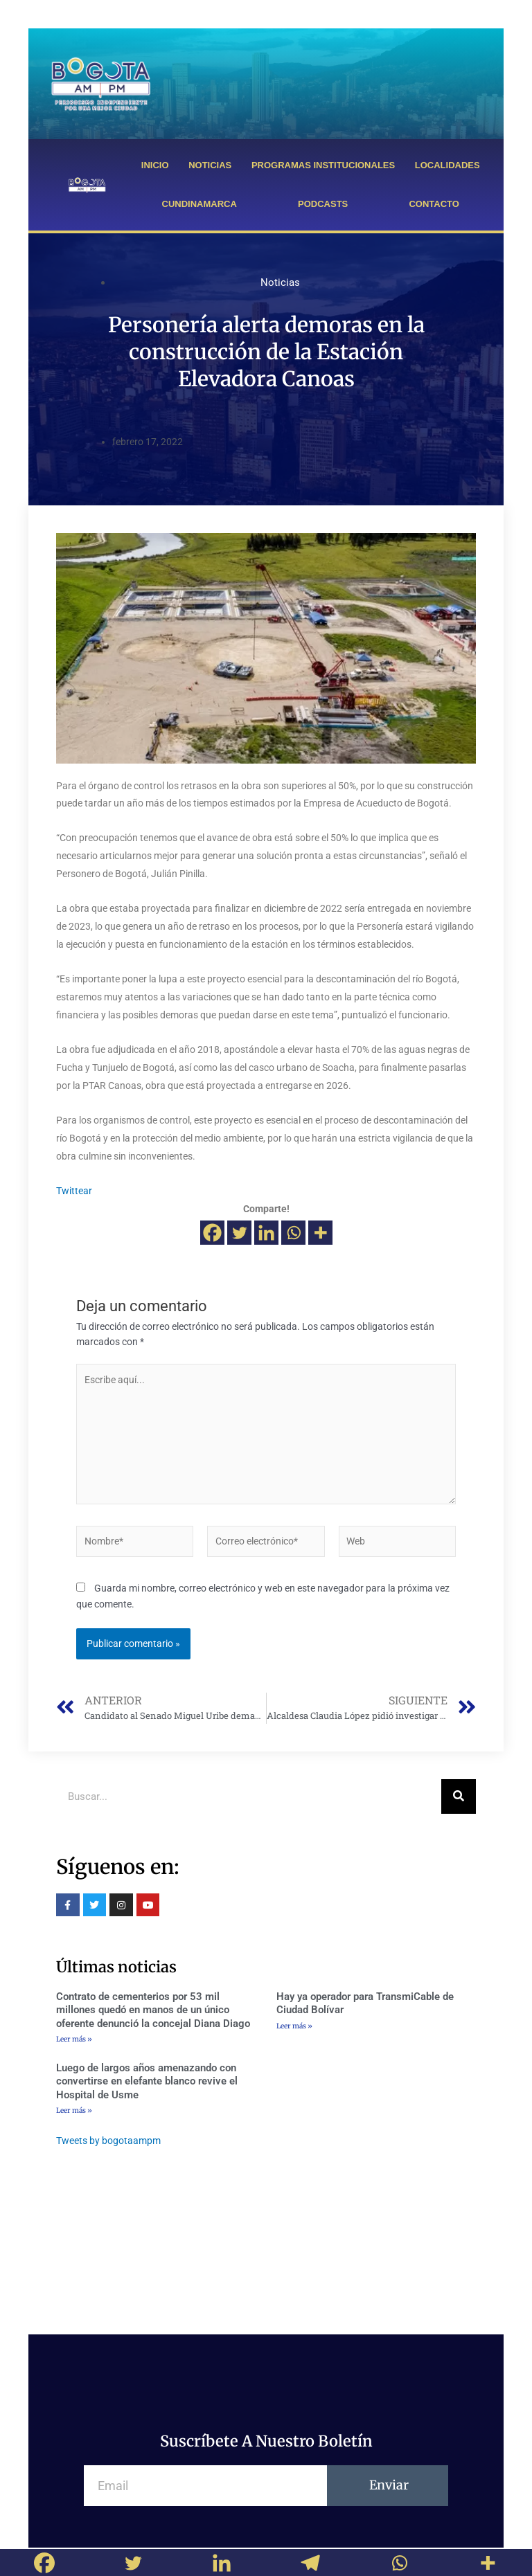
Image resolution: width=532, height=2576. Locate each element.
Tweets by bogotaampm (108, 2140)
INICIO (155, 165)
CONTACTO (434, 204)
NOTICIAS (209, 165)
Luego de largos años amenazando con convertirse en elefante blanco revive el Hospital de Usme (147, 2081)
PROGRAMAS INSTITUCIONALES (323, 165)
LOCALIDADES (447, 165)
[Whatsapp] (293, 1233)
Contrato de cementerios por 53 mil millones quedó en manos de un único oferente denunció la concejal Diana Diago (153, 2010)
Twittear (74, 1190)
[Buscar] (458, 1796)
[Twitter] (239, 1233)
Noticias (280, 282)
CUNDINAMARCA (199, 204)
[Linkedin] (266, 1233)
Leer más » (74, 2039)
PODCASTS (323, 204)
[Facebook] (212, 1233)
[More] (320, 1233)
